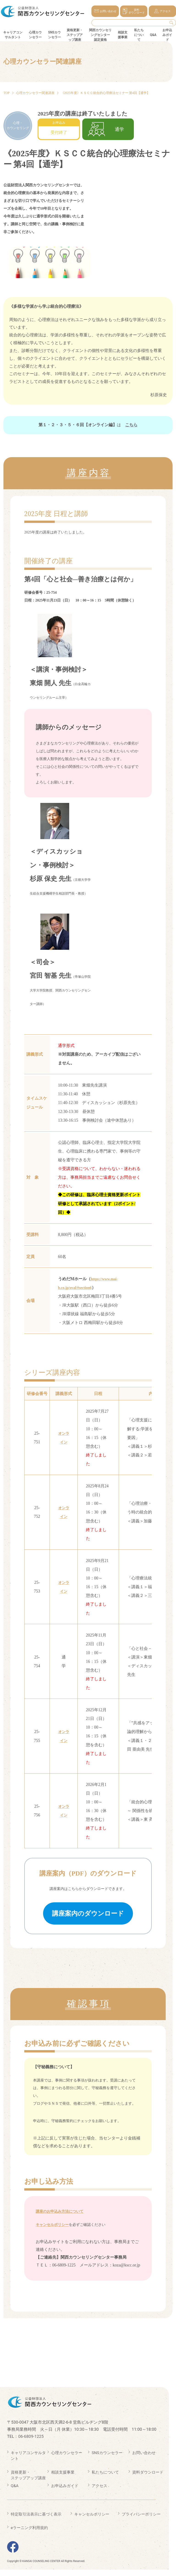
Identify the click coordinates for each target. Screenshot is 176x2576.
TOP (6, 93)
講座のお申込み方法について (59, 2211)
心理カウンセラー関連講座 (35, 93)
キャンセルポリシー (52, 2225)
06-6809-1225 (31, 2436)
